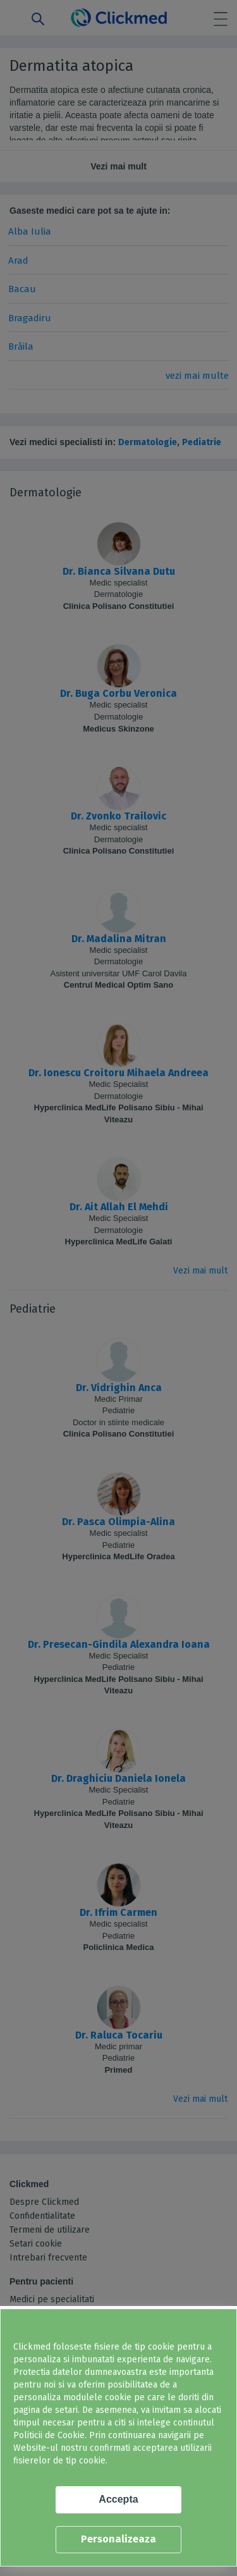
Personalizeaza (118, 2539)
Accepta (118, 2499)
